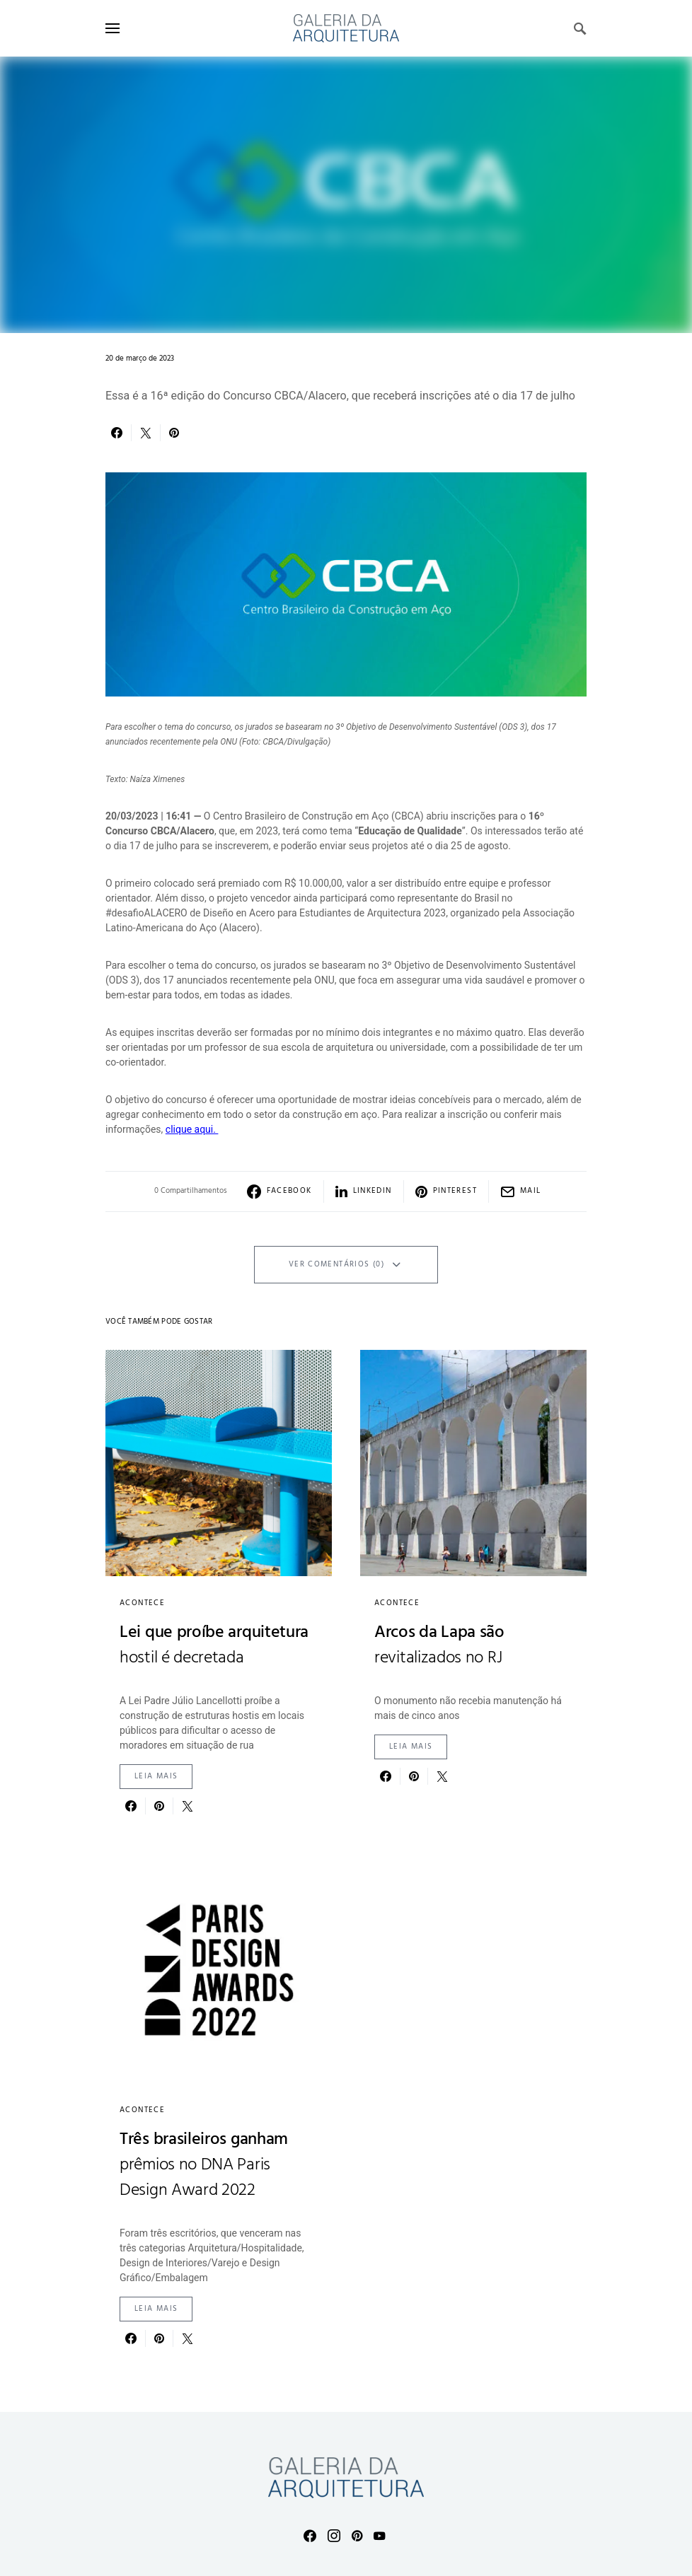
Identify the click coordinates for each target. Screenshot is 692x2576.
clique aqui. (192, 1129)
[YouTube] (379, 2535)
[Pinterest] (357, 2535)
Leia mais (156, 1776)
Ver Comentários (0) (336, 1264)
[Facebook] (310, 2535)
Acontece (142, 1603)
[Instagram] (334, 2535)
